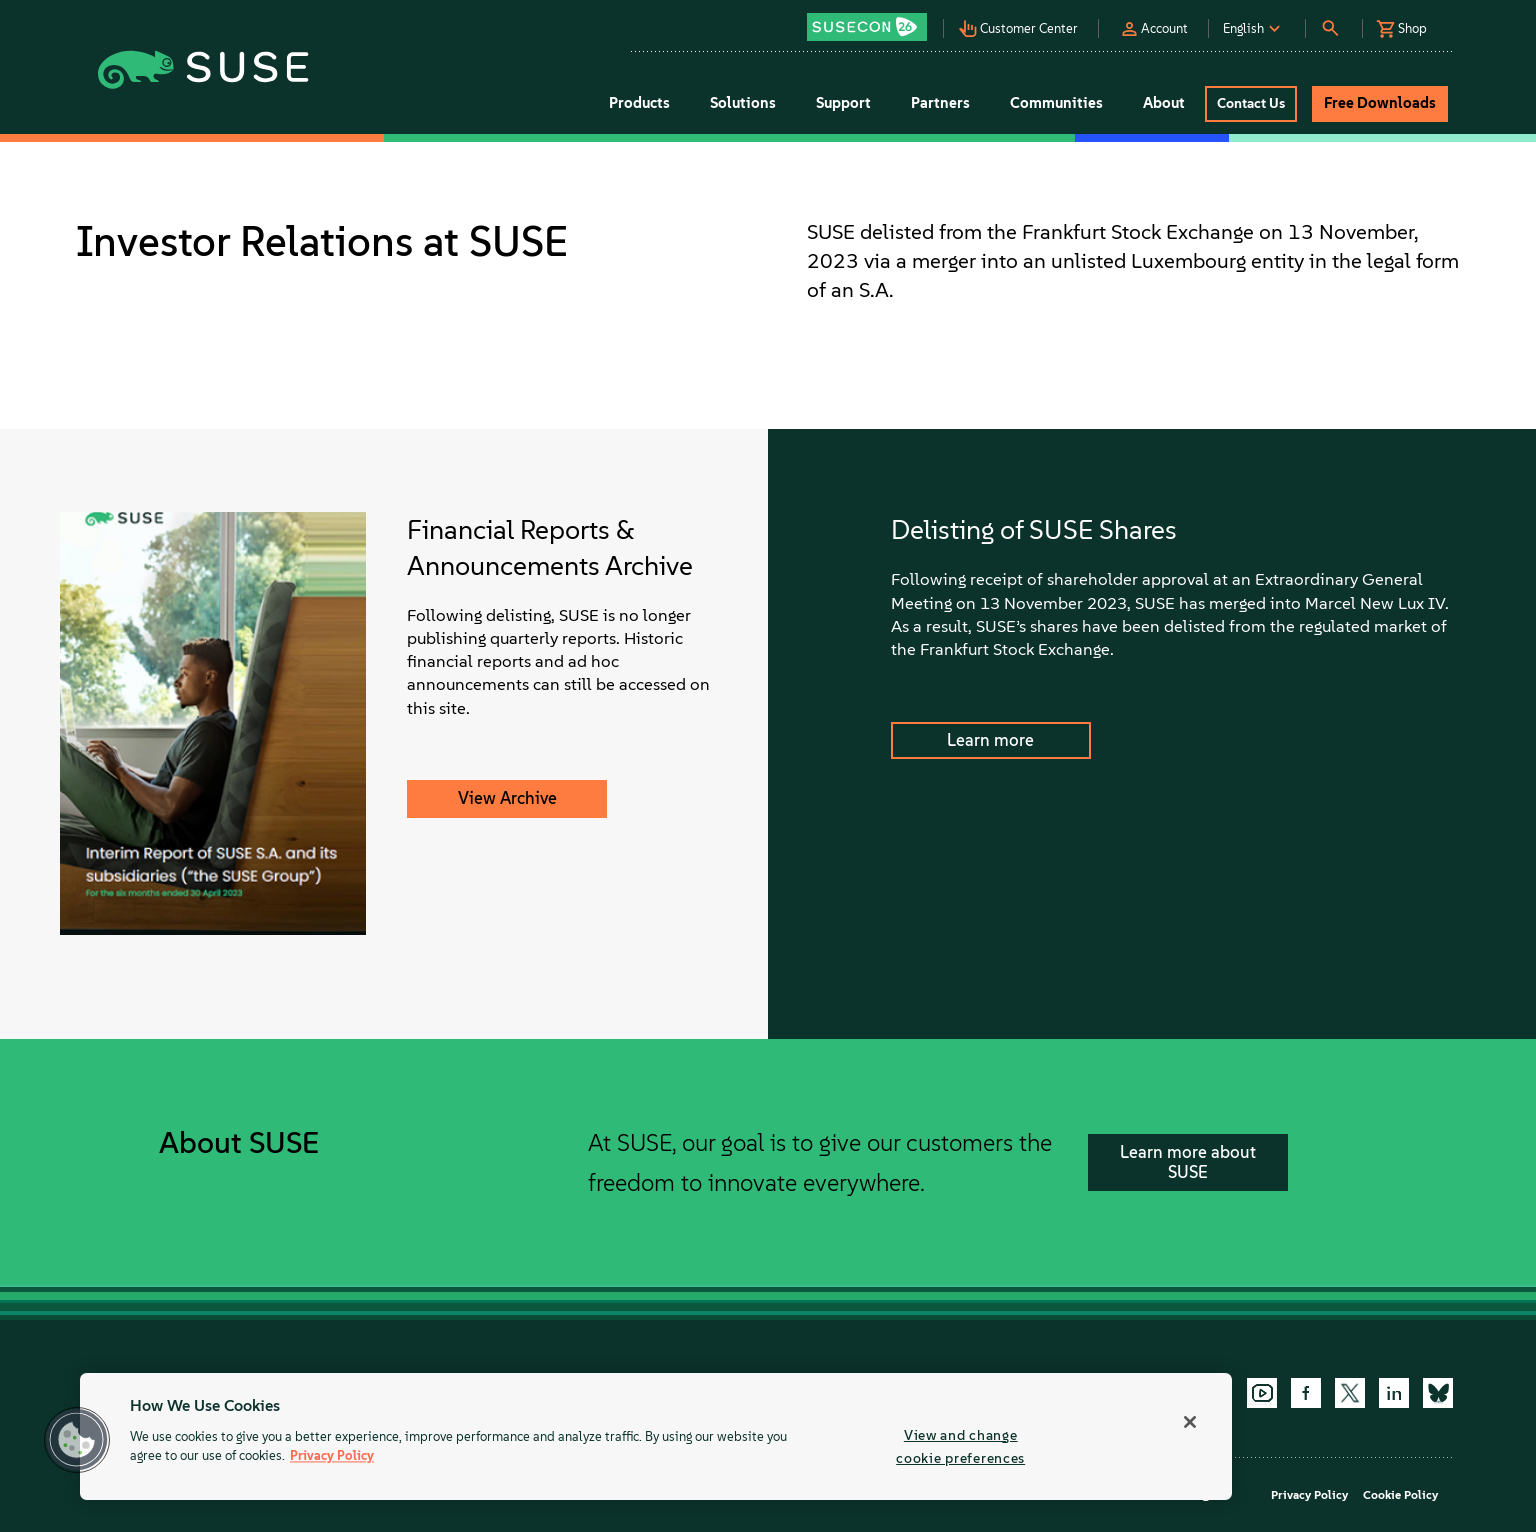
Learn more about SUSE (1188, 1162)
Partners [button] (940, 103)
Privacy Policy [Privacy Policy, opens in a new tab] (332, 1456)
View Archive (507, 798)
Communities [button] (1056, 103)
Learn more (990, 740)
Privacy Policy (1309, 1495)
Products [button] (639, 103)
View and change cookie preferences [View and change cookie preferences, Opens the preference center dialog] (960, 1446)
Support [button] (843, 103)
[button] (872, 20)
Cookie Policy (1400, 1495)
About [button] (1164, 103)
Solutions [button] (743, 103)
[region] (656, 1436)
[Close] (1190, 1422)
